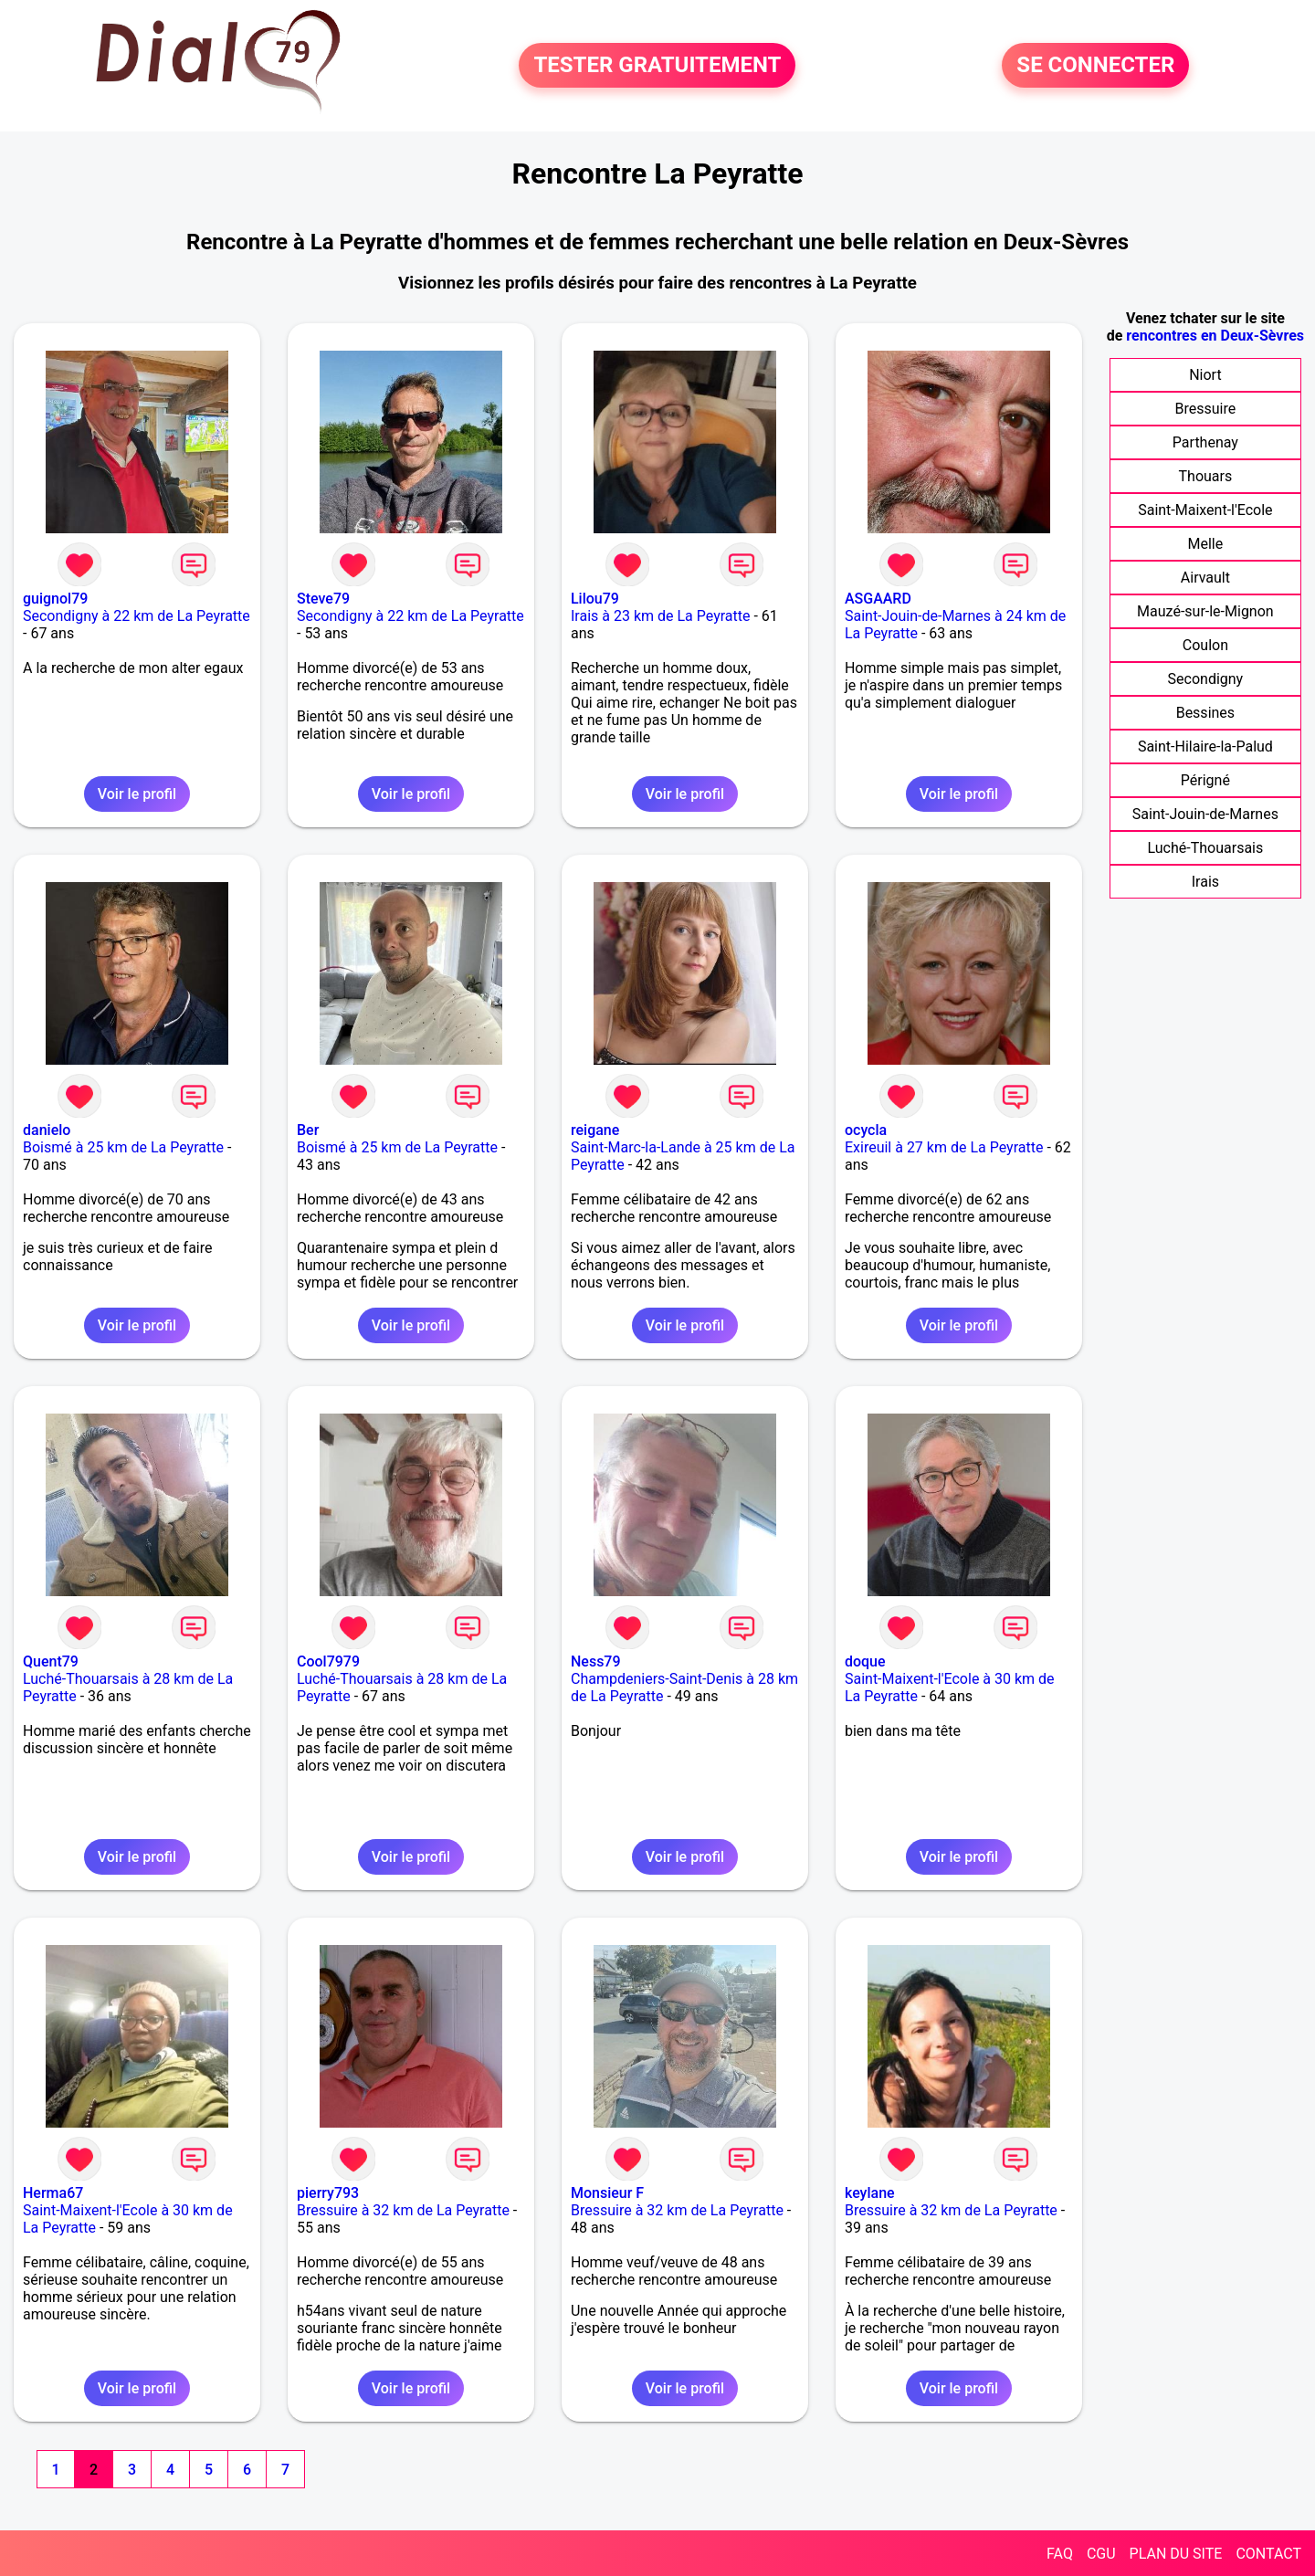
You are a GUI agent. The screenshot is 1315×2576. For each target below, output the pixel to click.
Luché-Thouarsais (1206, 848)
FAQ (1060, 2553)
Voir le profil (137, 794)
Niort (1205, 375)
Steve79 (323, 598)
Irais (1205, 881)
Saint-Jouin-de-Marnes (1205, 814)
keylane (870, 2193)
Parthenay (1205, 442)
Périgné (1205, 780)
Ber (308, 1130)
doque (865, 1661)
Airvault (1205, 577)
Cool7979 (328, 1661)
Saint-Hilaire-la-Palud (1205, 746)
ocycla (866, 1130)
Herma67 (53, 2193)
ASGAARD (878, 598)
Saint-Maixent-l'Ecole (1205, 510)
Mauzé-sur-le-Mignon (1205, 611)
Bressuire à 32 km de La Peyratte (403, 2210)
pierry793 (328, 2193)
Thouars (1206, 476)
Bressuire (1205, 408)
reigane (595, 1130)
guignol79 (55, 598)
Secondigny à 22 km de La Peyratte (136, 616)
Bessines (1205, 712)
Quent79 (51, 1661)
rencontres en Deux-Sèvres (1215, 335)
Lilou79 (595, 598)
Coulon (1205, 645)
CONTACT (1268, 2553)
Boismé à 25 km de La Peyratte (123, 1147)
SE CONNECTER (1095, 66)
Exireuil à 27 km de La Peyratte (944, 1147)
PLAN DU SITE (1176, 2553)
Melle (1206, 543)
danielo (46, 1130)
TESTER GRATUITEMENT (657, 66)
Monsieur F (607, 2193)
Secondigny (1206, 679)
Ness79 (596, 1661)
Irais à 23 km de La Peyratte (661, 616)
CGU (1101, 2553)
